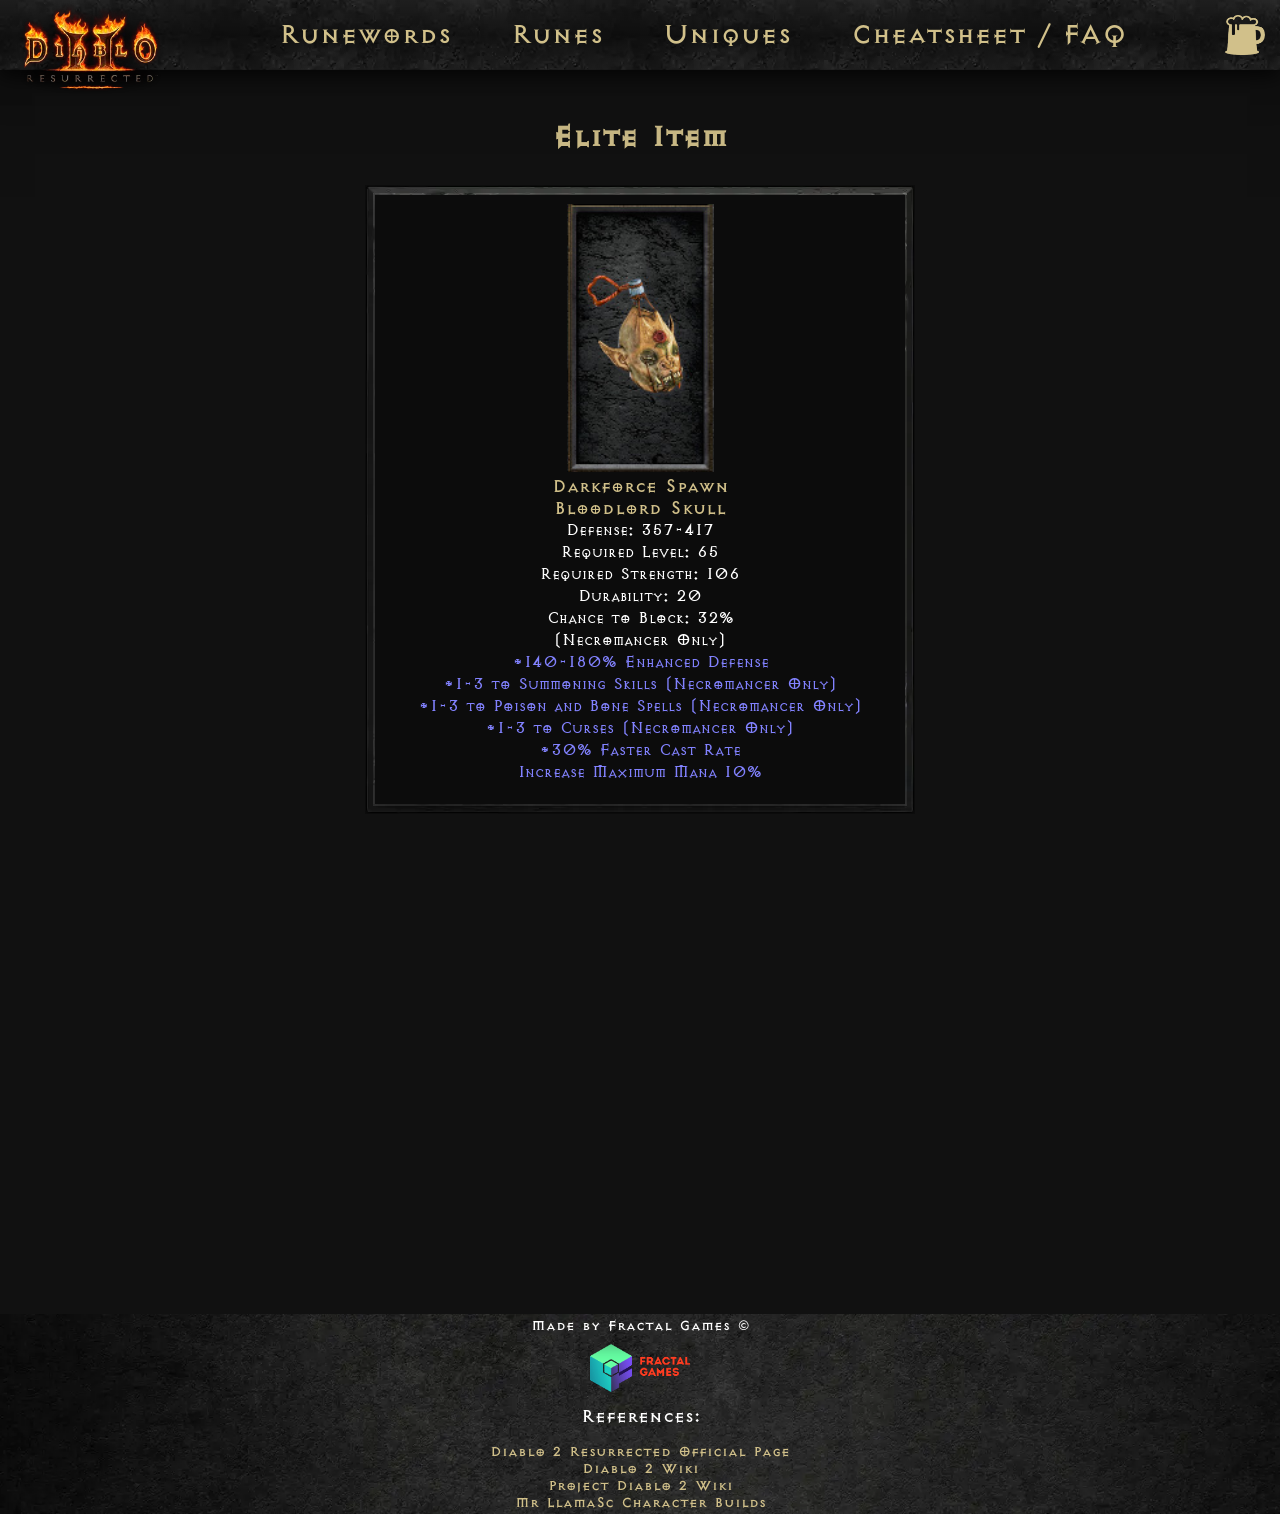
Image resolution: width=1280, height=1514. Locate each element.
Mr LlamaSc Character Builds (640, 1502)
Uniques (727, 35)
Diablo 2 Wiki (640, 1468)
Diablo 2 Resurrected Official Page (640, 1451)
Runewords (365, 35)
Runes (557, 35)
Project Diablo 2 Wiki (640, 1485)
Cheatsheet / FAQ (989, 35)
